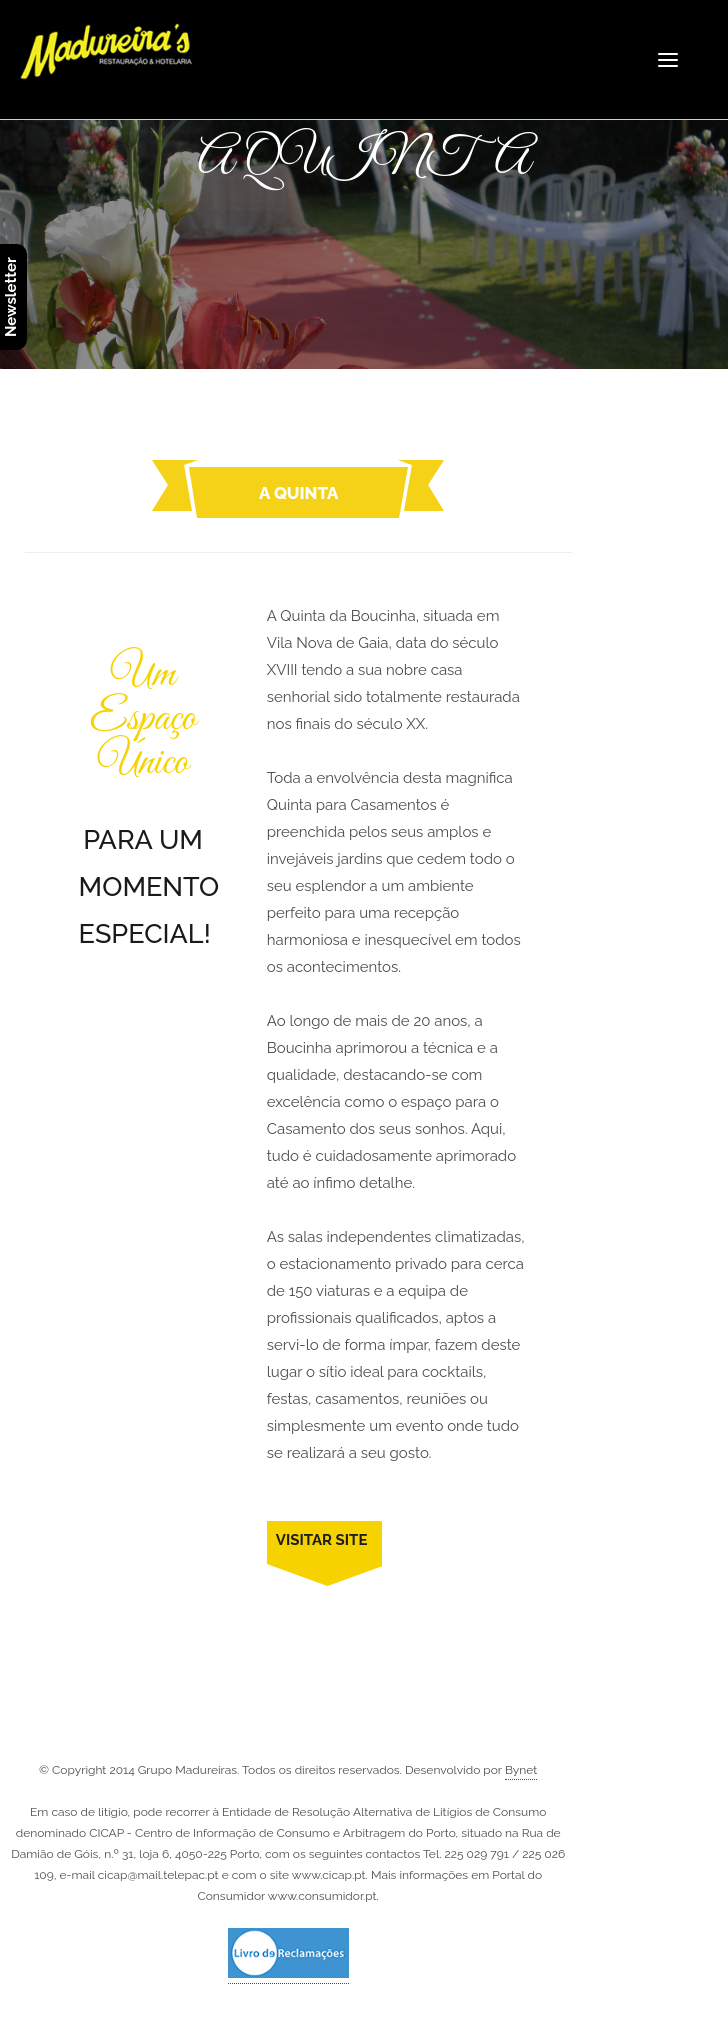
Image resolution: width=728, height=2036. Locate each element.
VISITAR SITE (322, 1540)
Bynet (521, 1770)
